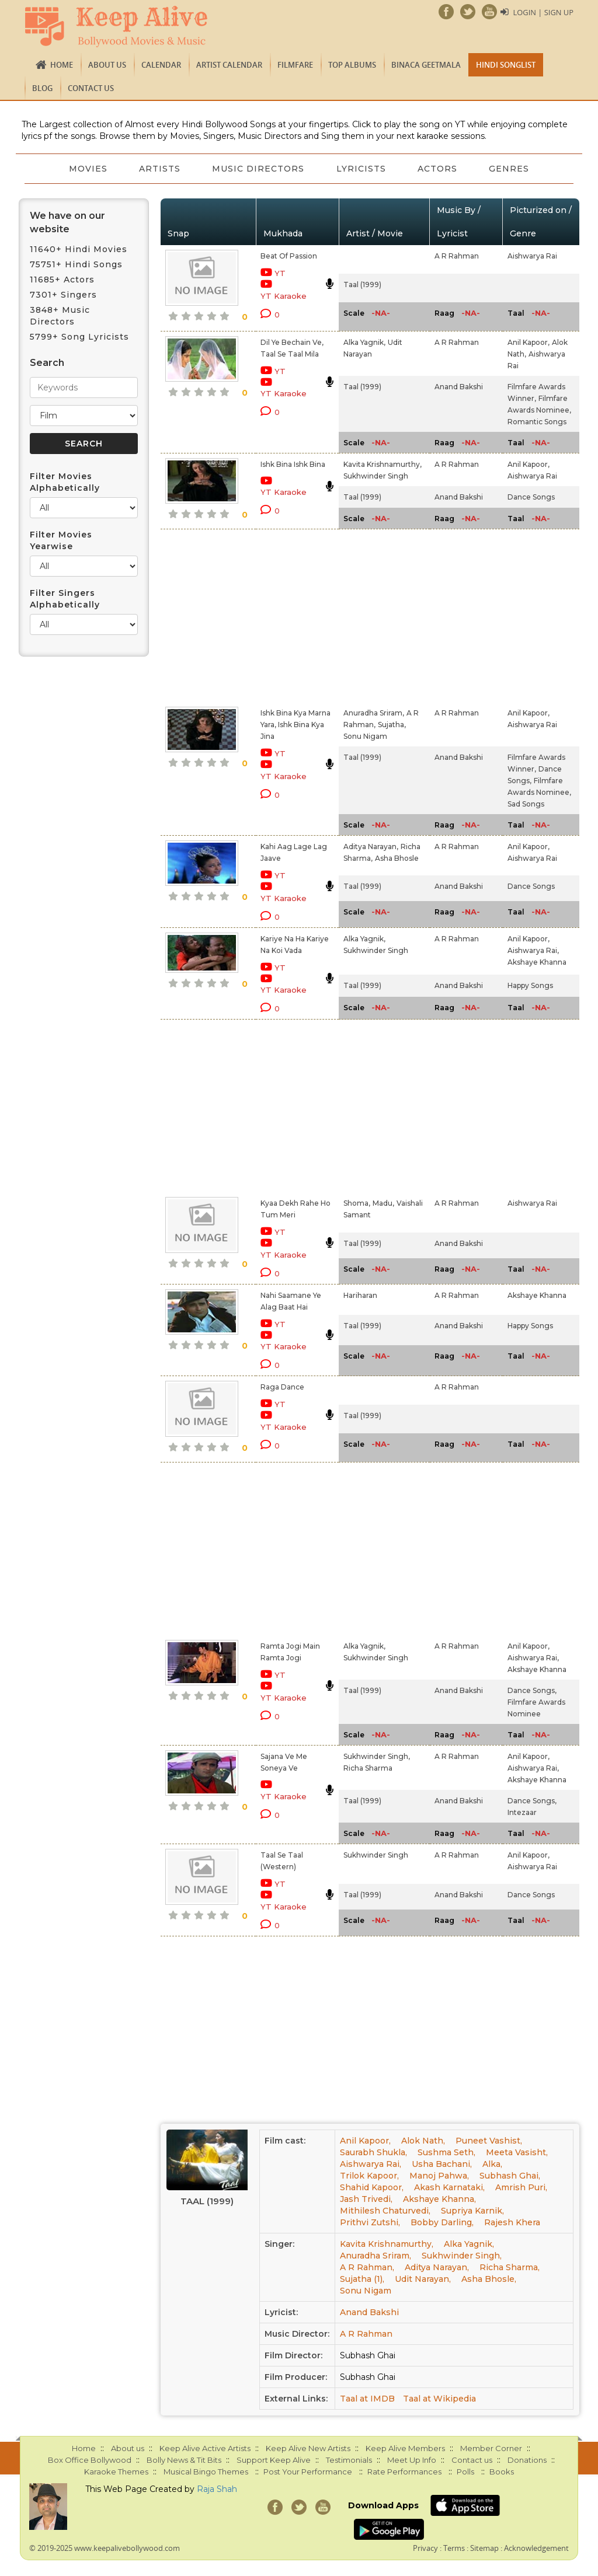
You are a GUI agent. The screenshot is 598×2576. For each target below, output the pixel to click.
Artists (158, 168)
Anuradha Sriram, (373, 712)
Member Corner (491, 2448)
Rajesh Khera (512, 2222)
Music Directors (258, 168)
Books (501, 2471)
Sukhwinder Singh (375, 476)
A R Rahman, (367, 2267)
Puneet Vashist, (489, 2140)
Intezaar (522, 1812)
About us (107, 65)
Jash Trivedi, (366, 2199)
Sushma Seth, (446, 2152)
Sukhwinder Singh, (376, 1756)
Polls (465, 2471)
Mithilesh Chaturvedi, (385, 2210)
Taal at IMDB (367, 2398)
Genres (512, 168)
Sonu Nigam (365, 736)
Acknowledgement (536, 2548)
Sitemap (484, 2548)
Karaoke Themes (116, 2471)
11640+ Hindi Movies (78, 249)
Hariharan (360, 1295)
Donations (527, 2460)
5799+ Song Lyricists (79, 336)
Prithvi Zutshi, (370, 2222)
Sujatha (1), (362, 2279)
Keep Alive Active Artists (205, 2448)
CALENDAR (161, 65)
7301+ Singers (63, 294)
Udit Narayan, (423, 2279)
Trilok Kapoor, (369, 2175)
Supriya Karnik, (472, 2210)
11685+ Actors (62, 279)
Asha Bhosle (397, 858)
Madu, (383, 1203)
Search (47, 362)
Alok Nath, (423, 2140)
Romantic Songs (536, 421)
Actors (439, 168)
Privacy (425, 2548)
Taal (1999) (362, 284)
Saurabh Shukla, (373, 2152)
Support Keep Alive (274, 2460)
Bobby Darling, (442, 2222)
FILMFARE (295, 65)
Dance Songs (531, 497)
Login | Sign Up (543, 12)
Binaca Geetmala (426, 65)
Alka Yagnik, (364, 342)
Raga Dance (282, 1387)
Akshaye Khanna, (439, 2199)
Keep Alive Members (405, 2448)
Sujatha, (392, 724)
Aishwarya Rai (532, 256)
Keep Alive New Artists (308, 2448)
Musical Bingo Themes (206, 2471)
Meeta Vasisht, (517, 2152)
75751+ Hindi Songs (76, 264)
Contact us (91, 88)
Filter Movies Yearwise (61, 540)
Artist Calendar (229, 65)
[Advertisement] (285, 615)
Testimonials (349, 2460)
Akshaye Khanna (536, 962)
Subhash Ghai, (509, 2175)
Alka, (492, 2164)
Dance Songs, (532, 1690)
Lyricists (362, 168)
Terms (454, 2548)
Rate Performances (404, 2471)
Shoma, (356, 1203)
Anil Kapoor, (528, 342)
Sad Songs (525, 804)
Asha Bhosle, (488, 2279)
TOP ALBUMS (352, 65)
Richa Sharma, (509, 2267)
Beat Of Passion (288, 256)
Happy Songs (530, 985)
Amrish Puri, (521, 2187)
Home (61, 65)
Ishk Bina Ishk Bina (292, 464)
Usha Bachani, (442, 2164)
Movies (86, 168)
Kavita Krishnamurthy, (382, 464)
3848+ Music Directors (60, 316)
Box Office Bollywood (89, 2460)
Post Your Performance (307, 2471)
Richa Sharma (367, 1768)
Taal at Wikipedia (439, 2398)
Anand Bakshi (458, 386)
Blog (42, 88)
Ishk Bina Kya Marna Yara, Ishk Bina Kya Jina (295, 724)
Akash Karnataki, (449, 2187)
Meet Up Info (411, 2460)
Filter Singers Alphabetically (65, 599)
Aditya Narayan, (370, 846)
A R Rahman (456, 256)
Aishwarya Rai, (533, 950)
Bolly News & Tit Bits (184, 2460)
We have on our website (67, 222)
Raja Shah (217, 2489)
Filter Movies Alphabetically (65, 482)
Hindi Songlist (506, 65)
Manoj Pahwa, (439, 2175)
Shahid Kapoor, (372, 2187)
